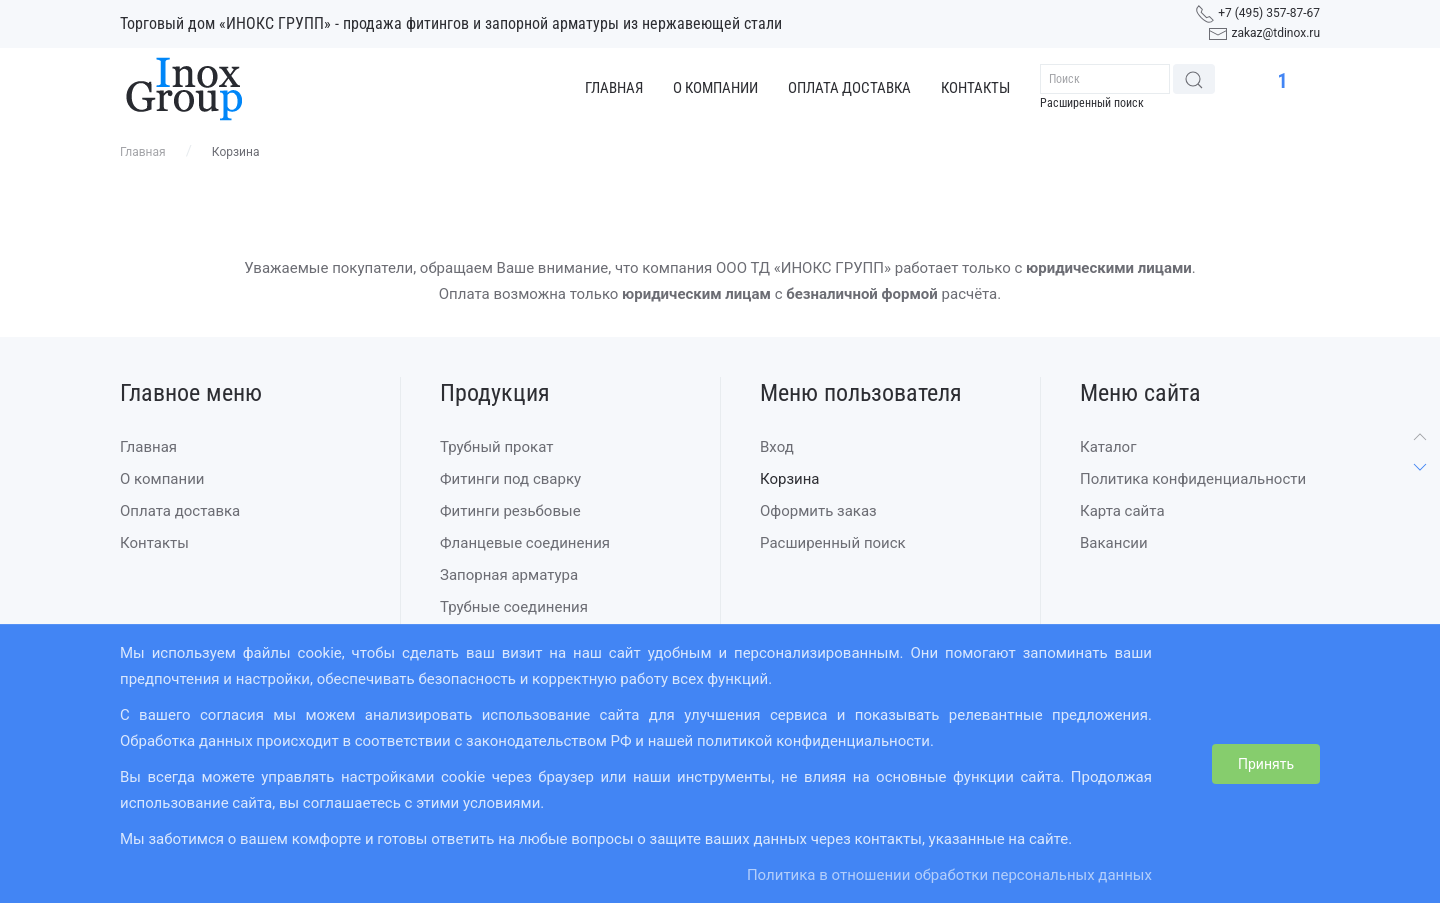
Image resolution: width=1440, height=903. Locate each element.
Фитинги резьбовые (510, 511)
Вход (777, 447)
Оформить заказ (818, 511)
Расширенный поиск (1092, 103)
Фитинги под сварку (510, 479)
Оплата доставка (849, 88)
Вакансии (1114, 543)
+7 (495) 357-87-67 (1269, 13)
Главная (614, 88)
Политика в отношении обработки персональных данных (949, 875)
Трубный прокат (496, 447)
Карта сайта (1122, 511)
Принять (1266, 764)
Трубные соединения (514, 607)
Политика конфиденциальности (1193, 479)
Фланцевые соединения (525, 543)
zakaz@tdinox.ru (1275, 33)
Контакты (975, 88)
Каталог (1108, 447)
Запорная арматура (509, 575)
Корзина (790, 479)
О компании (715, 88)
